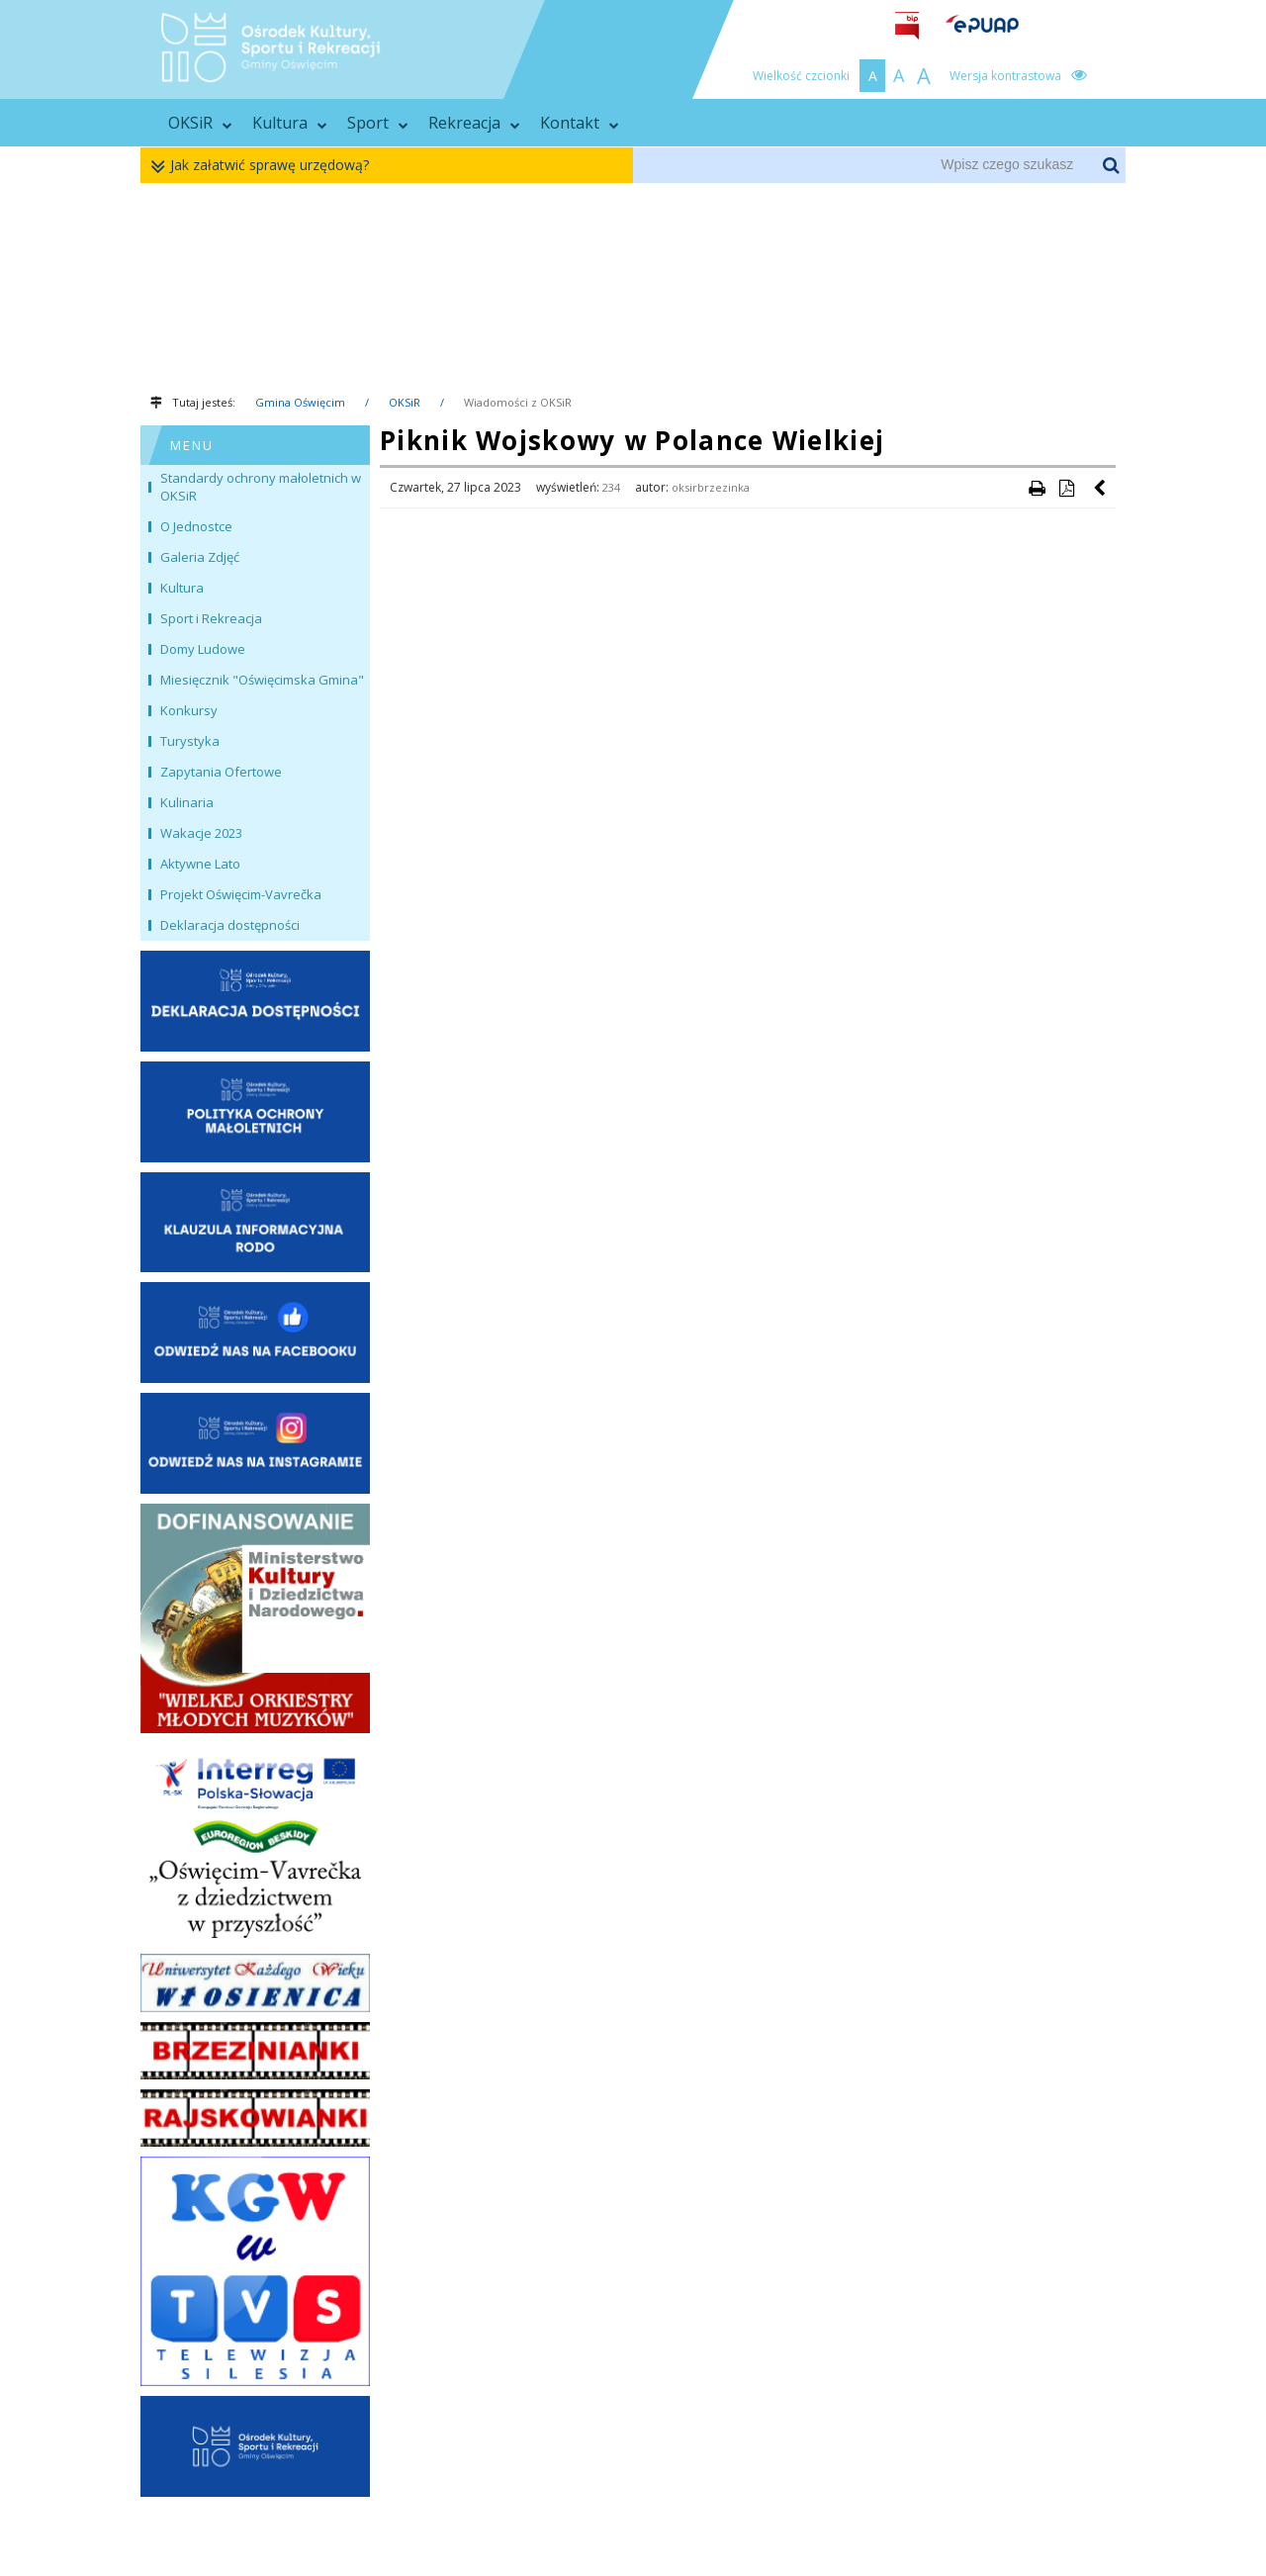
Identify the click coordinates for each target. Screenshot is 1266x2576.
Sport (377, 123)
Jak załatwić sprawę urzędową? (264, 165)
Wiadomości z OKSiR (518, 402)
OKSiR (200, 123)
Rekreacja (474, 123)
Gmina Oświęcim (300, 402)
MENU (192, 445)
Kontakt (579, 123)
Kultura (289, 123)
